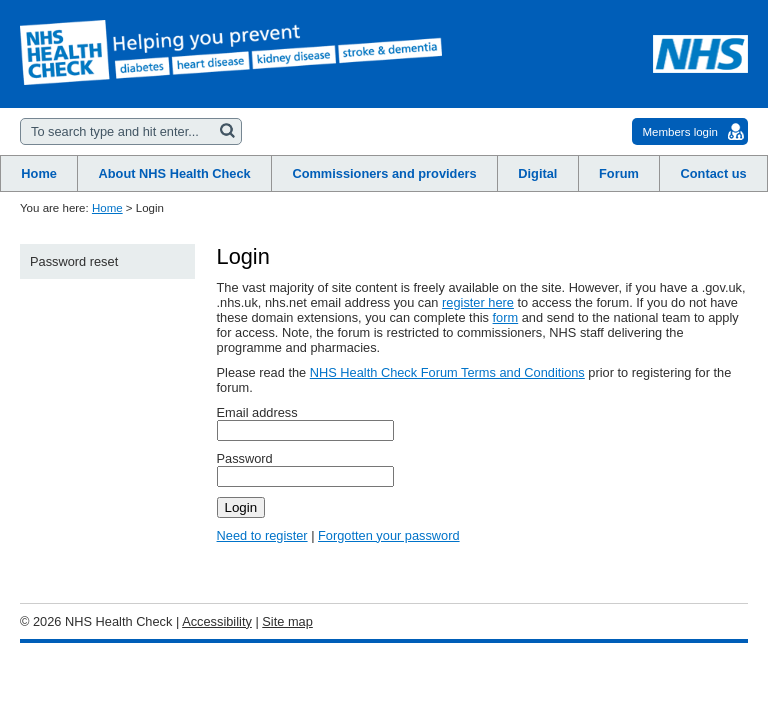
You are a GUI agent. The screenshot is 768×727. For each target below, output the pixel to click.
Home (107, 208)
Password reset (74, 261)
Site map (287, 621)
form (506, 317)
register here (478, 302)
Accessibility (217, 621)
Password (245, 458)
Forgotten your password (389, 535)
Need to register (262, 535)
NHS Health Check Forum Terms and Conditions (447, 372)
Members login (680, 132)
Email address (257, 412)
